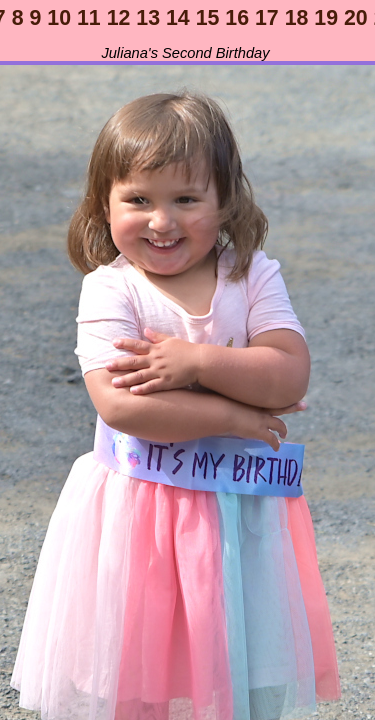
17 (267, 18)
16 (237, 18)
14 (178, 18)
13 (148, 18)
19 (326, 18)
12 (119, 18)
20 (356, 18)
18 (297, 18)
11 (89, 18)
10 (59, 18)
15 (208, 18)
